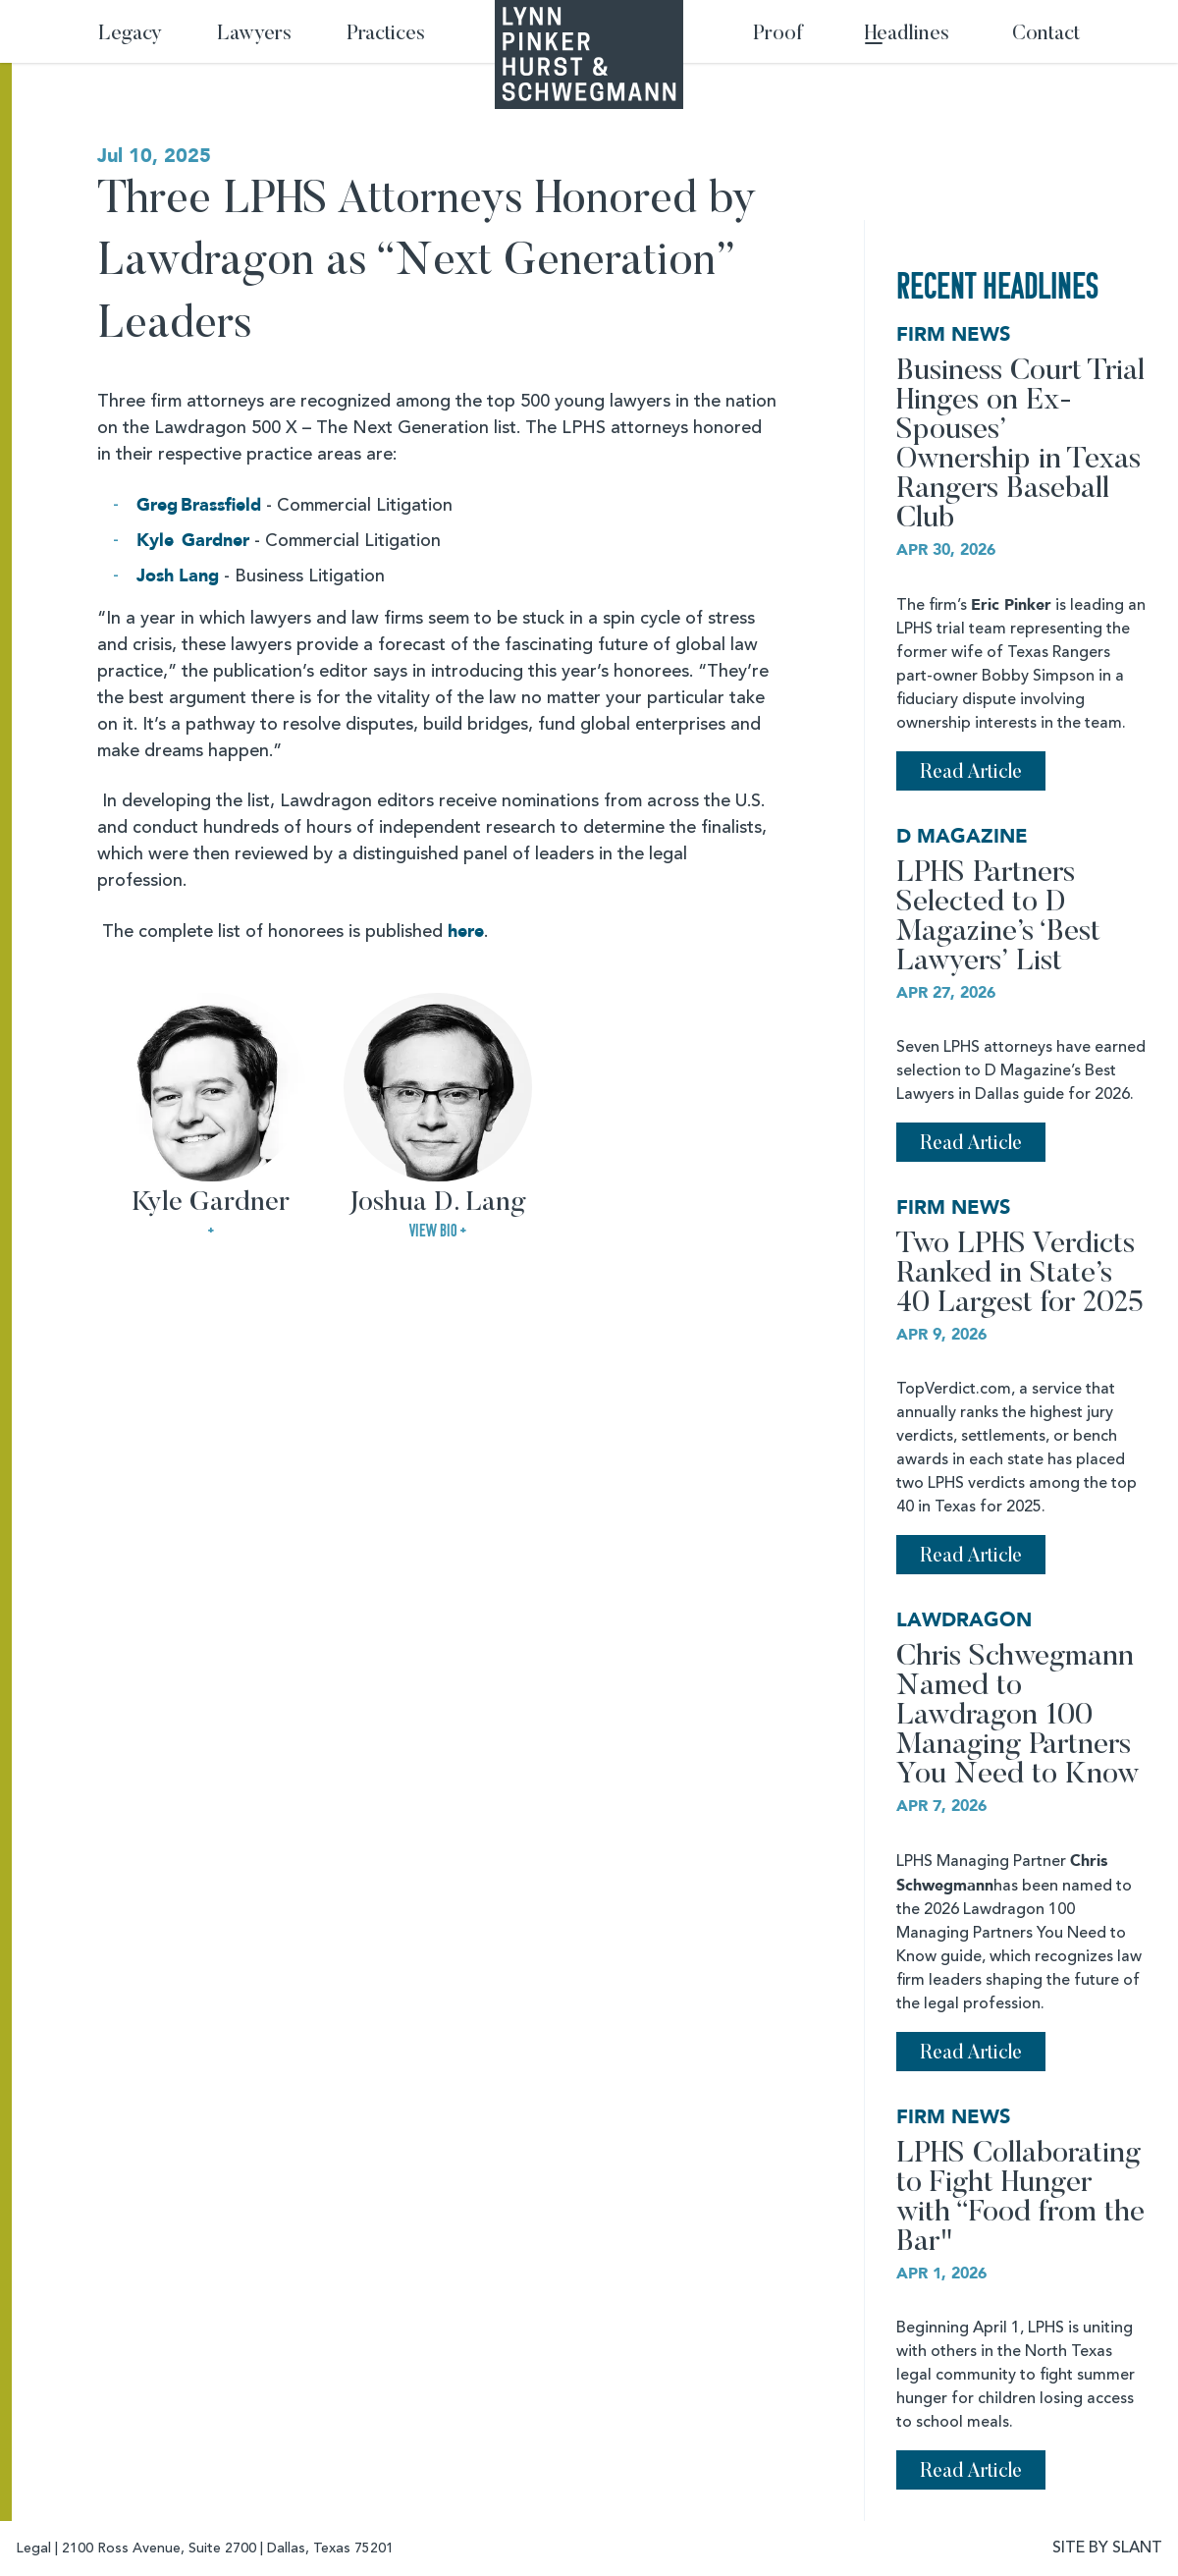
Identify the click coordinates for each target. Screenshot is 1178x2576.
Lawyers (254, 35)
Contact (1046, 35)
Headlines (907, 35)
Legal (33, 2548)
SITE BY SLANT (1107, 2548)
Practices (386, 35)
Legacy (130, 35)
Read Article (971, 773)
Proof (778, 35)
